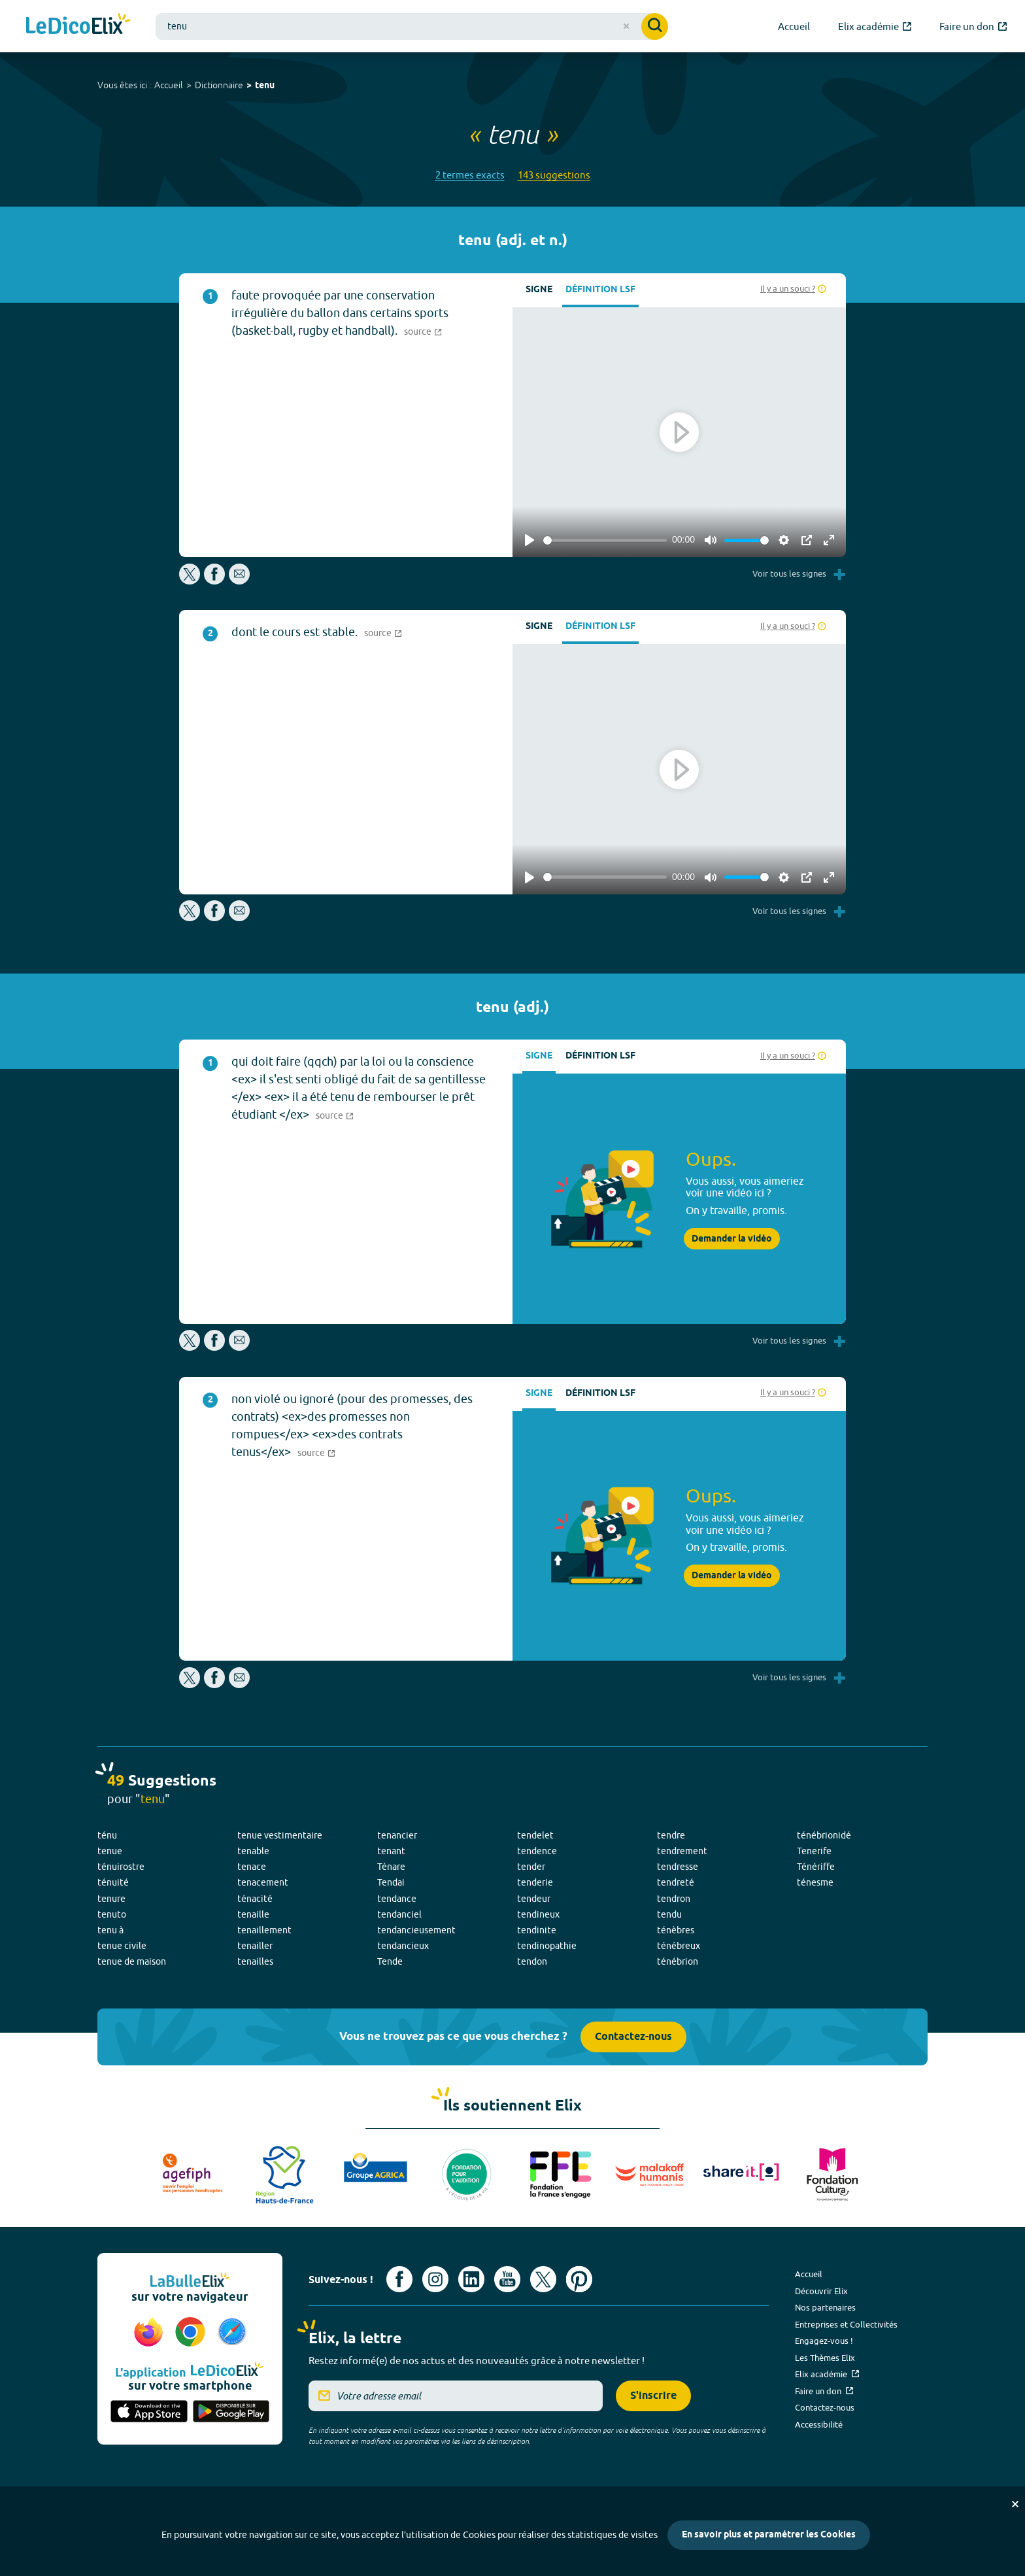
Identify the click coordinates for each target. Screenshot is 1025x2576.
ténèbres (675, 1930)
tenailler (255, 1945)
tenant (391, 1851)
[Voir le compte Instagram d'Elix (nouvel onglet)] (435, 2279)
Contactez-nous (633, 2037)
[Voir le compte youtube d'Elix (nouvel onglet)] (507, 2279)
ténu (107, 1835)
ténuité (113, 1882)
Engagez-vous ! (824, 2340)
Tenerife (814, 1851)
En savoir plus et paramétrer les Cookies (769, 2535)
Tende (390, 1961)
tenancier (397, 1835)
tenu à (110, 1930)
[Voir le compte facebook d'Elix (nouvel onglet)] (399, 2279)
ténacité (255, 1898)
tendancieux (403, 1945)
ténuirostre (120, 1866)
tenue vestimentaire (279, 1835)
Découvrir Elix (821, 2291)
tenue (109, 1851)
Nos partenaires (825, 2307)
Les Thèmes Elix (825, 2357)
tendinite (536, 1930)
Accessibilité (819, 2424)
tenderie (535, 1882)
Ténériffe (816, 1866)
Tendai (391, 1882)
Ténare (391, 1866)
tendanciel (399, 1914)
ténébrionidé (824, 1835)
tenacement (262, 1882)
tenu (265, 86)
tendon (532, 1961)
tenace (251, 1866)
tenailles (255, 1961)
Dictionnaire (219, 85)
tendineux (538, 1914)
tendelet (535, 1835)
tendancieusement (416, 1930)
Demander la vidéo (732, 1239)
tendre (671, 1835)
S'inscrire (653, 2396)
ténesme (815, 1882)
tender (531, 1866)
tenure (111, 1898)
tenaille (253, 1914)
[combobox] (412, 26)
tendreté (675, 1882)
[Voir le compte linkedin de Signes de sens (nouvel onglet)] (471, 2279)
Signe (539, 290)
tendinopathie (547, 1945)
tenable (253, 1851)
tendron (673, 1898)
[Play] (529, 540)
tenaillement (264, 1930)
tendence (537, 1851)
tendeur (533, 1898)
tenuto (111, 1914)
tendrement (682, 1851)
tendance (396, 1898)
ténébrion (677, 1961)
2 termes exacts (470, 174)
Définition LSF (600, 290)
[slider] (605, 540)
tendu (669, 1914)
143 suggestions (554, 174)
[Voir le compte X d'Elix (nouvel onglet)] (543, 2279)
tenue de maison (131, 1961)
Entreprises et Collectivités (846, 2324)
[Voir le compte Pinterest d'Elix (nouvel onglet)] (579, 2279)
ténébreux (678, 1945)
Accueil (168, 85)
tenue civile (121, 1945)
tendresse (677, 1866)
